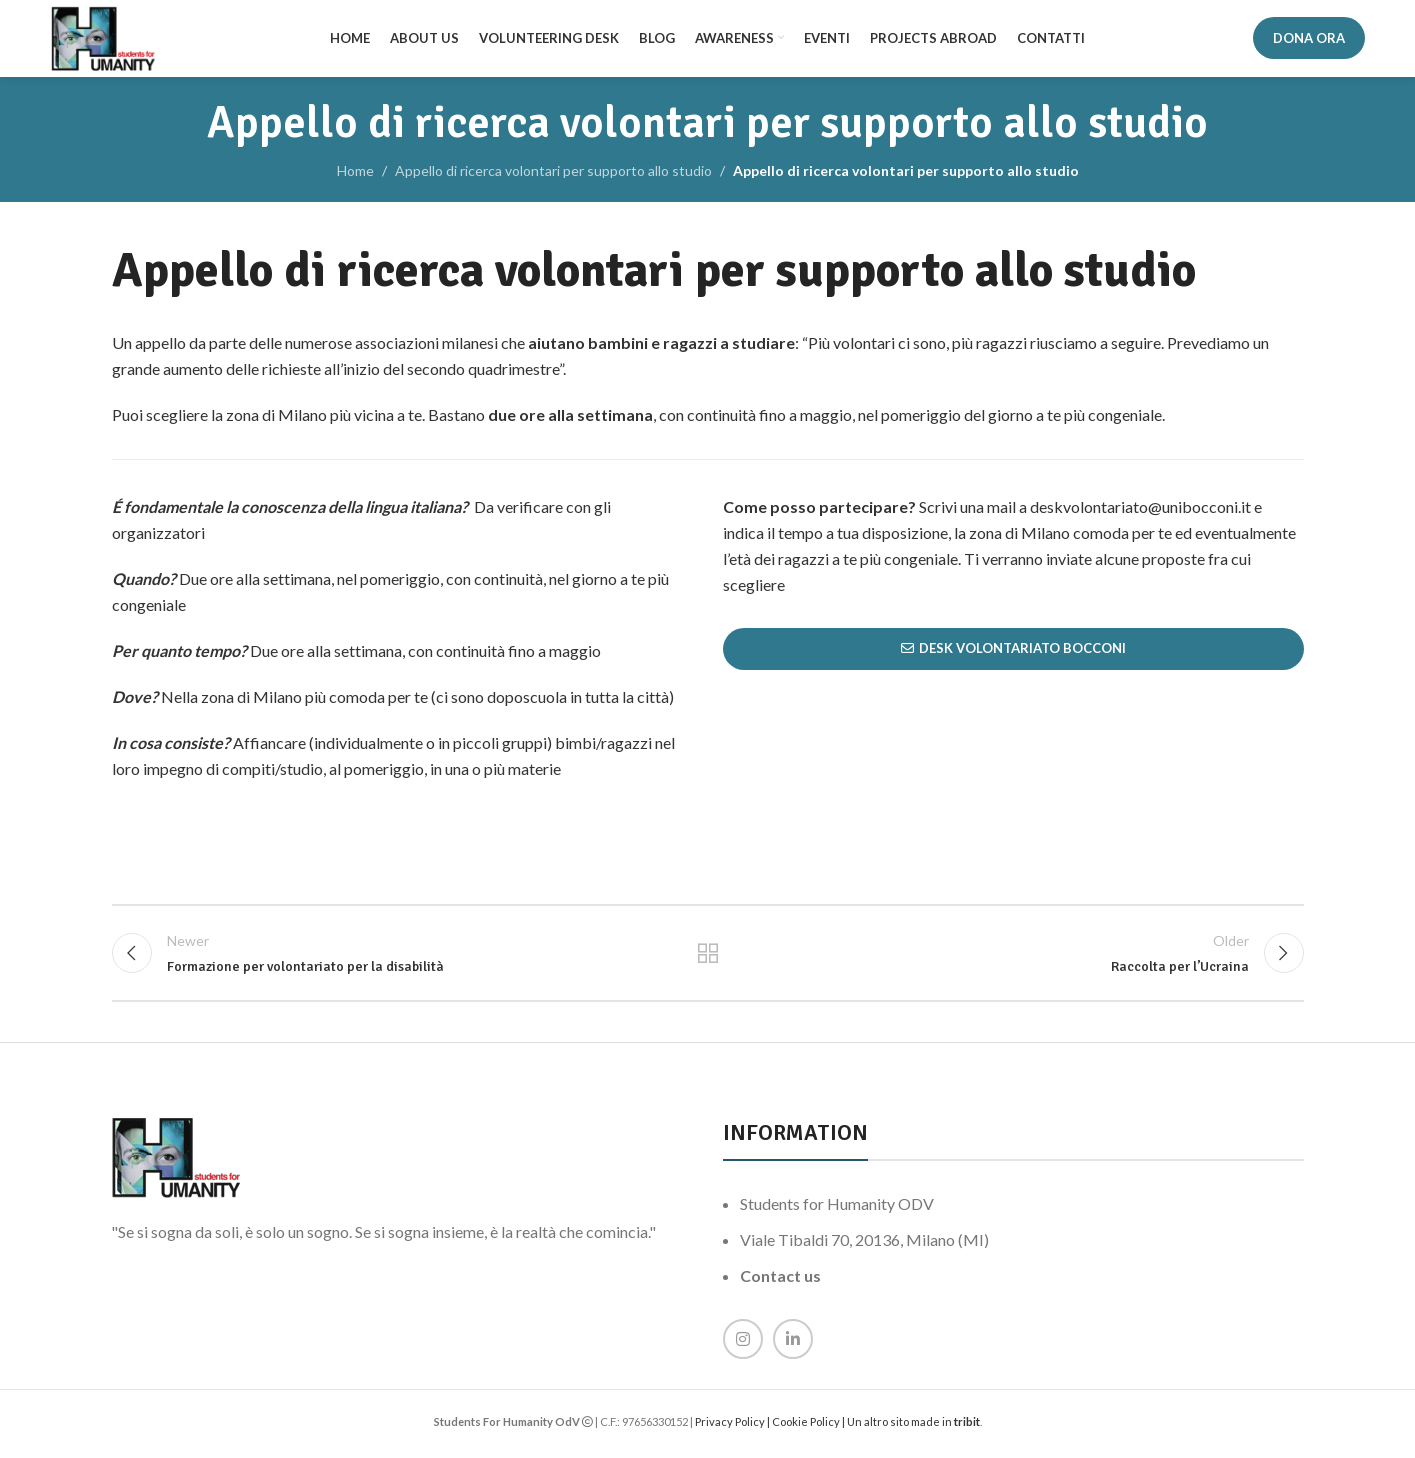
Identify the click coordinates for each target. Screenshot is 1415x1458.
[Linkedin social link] (793, 1345)
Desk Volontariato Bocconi (1013, 651)
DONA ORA (1309, 39)
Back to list (707, 958)
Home (355, 173)
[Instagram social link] (743, 1345)
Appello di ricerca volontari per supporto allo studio (553, 173)
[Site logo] (105, 38)
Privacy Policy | (733, 1427)
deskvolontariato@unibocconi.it (1140, 509)
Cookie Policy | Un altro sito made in (863, 1427)
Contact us (780, 1281)
